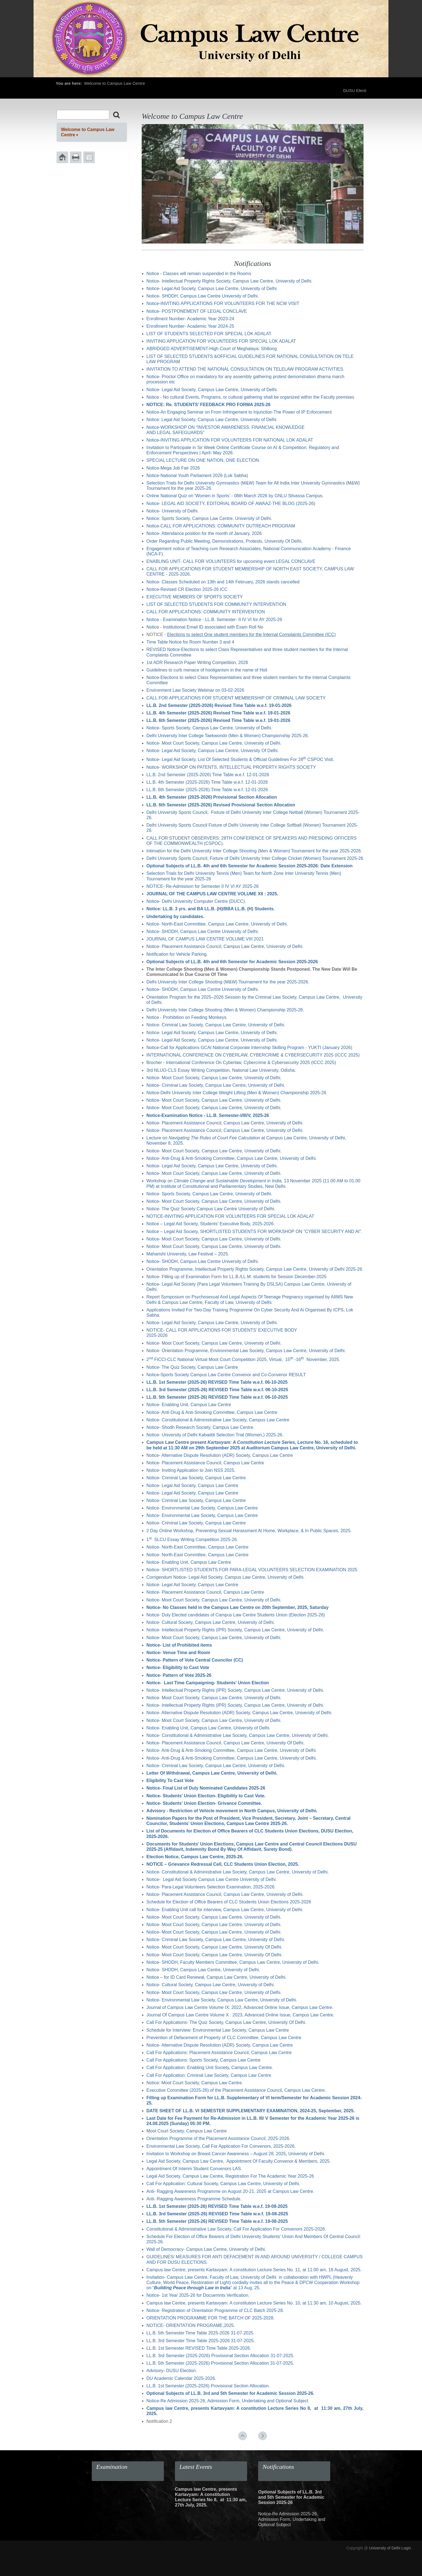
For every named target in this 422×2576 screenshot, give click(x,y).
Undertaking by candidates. (175, 916)
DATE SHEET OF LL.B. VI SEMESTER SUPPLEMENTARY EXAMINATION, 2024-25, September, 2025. (250, 2110)
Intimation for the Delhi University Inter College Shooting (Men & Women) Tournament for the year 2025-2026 (253, 851)
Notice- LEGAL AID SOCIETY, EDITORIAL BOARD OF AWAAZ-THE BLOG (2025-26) (230, 503)
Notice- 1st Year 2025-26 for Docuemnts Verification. (198, 2295)
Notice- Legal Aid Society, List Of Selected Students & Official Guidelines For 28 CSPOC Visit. (240, 759)
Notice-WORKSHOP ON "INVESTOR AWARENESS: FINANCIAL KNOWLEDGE (225, 427)
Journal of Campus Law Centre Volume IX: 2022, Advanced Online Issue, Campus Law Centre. (239, 2007)
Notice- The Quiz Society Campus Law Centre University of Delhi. (210, 1208)
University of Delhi (384, 2548)
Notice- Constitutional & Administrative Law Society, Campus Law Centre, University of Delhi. (237, 1735)
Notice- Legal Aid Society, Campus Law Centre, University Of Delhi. (212, 750)
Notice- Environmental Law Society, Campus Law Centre (202, 1508)
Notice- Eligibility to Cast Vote (177, 1667)
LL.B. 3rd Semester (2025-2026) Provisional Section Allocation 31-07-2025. (220, 2355)
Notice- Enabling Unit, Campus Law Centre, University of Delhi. (208, 1728)
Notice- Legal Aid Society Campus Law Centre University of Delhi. (211, 1879)
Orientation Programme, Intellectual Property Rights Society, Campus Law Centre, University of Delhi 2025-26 (254, 1269)
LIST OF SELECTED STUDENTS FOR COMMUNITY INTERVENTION (216, 604)
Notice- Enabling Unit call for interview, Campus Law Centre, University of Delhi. (224, 1909)
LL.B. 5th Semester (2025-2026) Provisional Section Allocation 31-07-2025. (220, 2363)
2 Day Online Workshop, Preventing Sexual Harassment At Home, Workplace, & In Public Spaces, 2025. (249, 1530)
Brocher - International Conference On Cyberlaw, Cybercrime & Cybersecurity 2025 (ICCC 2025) (241, 1062)
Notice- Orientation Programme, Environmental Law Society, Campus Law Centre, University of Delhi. (246, 1350)
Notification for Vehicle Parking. (177, 954)
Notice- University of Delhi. (172, 511)
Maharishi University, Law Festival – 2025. (187, 1254)
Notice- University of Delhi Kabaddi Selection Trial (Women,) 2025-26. (214, 1434)
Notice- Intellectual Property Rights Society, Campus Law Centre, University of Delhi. (229, 281)
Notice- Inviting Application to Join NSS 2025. (190, 1470)
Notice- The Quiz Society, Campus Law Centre (192, 1367)
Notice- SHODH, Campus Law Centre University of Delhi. (202, 296)
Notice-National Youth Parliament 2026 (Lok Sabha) (197, 475)
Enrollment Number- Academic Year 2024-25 (190, 326)
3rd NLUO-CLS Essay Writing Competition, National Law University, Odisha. (221, 1070)
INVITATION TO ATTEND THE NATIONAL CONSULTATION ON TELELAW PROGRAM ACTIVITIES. (245, 369)
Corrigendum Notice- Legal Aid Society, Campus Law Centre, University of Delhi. (225, 1577)
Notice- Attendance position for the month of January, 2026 (204, 533)
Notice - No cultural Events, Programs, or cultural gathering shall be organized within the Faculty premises (250, 397)
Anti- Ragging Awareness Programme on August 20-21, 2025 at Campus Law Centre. (230, 2191)
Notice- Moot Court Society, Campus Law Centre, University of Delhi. (213, 743)
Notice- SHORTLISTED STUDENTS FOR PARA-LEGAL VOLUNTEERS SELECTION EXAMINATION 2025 (251, 1569)
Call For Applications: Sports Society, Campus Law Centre (203, 2060)
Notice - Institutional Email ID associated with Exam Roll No (204, 627)
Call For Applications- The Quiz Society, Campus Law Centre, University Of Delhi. (226, 2022)
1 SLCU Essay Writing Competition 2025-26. (192, 1539)
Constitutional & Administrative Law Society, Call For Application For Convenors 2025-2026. (236, 2229)
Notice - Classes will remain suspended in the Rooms (198, 273)
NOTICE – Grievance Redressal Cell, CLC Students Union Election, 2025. (222, 1864)
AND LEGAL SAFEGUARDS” (175, 432)
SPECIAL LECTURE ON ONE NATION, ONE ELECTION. (203, 460)
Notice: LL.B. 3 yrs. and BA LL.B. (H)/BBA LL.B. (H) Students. (210, 908)
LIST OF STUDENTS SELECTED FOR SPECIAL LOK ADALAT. (209, 333)
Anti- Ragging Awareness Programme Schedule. (193, 2198)
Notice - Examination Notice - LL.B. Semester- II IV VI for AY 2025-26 (214, 619)
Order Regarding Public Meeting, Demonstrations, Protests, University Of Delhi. (224, 541)
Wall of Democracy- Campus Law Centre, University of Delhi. (206, 2249)
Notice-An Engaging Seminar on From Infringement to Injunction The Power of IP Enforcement (239, 412)
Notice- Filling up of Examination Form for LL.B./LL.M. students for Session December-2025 (236, 1276)
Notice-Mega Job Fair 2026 (173, 468)
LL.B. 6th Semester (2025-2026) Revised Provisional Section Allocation (220, 805)
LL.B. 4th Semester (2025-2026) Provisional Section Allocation (211, 797)
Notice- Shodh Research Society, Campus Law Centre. (200, 1427)
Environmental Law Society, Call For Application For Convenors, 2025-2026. (221, 2146)
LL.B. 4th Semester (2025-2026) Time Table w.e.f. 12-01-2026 (207, 782)
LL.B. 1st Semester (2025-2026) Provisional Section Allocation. (208, 2385)
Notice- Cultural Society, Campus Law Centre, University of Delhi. (210, 1622)
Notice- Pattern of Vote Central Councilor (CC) (194, 1660)
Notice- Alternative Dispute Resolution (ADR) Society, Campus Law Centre (219, 1455)
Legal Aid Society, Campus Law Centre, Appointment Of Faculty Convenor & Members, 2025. (238, 2161)
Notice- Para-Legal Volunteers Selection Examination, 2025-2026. (211, 1887)
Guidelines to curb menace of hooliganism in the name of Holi (206, 670)
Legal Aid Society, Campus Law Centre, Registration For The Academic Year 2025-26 (230, 2176)
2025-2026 (157, 1335)
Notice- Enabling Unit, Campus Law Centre (188, 1404)
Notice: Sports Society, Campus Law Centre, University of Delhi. (209, 518)
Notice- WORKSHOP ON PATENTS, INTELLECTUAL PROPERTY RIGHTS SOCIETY (231, 767)
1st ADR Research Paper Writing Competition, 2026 (197, 662)
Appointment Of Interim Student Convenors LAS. (194, 2168)
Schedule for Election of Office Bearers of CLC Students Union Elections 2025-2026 (228, 1902)
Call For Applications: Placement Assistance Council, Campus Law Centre (219, 2052)
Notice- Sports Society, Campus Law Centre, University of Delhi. (211, 728)
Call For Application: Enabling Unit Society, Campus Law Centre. (209, 2067)
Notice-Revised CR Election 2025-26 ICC (187, 589)
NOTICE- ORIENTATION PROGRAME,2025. (190, 2325)
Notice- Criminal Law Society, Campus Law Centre (196, 1477)
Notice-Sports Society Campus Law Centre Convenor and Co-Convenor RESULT (226, 1374)
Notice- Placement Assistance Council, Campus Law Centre (205, 1462)
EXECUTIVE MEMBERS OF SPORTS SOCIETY (194, 596)
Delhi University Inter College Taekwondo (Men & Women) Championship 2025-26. (227, 735)
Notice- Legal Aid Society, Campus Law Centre (192, 1485)
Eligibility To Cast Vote (170, 1780)
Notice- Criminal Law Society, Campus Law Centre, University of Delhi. (215, 1024)
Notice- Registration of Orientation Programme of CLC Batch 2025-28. (215, 2310)
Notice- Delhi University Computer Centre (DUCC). (196, 901)
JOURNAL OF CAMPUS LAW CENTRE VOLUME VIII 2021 (205, 939)
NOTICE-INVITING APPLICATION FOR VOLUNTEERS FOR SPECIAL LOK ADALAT (230, 1216)
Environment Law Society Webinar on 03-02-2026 (195, 690)
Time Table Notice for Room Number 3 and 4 (190, 642)
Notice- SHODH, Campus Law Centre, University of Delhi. (203, 1969)
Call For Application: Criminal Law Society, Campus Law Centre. (209, 2075)
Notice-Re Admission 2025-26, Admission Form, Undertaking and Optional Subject (227, 2400)
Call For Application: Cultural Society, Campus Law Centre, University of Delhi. (223, 2183)
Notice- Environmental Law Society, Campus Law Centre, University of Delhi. (221, 2000)
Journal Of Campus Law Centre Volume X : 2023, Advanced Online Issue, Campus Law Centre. (240, 2015)
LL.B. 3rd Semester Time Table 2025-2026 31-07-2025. (200, 2340)
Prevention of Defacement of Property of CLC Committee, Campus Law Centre (223, 2037)
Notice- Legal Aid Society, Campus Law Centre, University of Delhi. (212, 288)
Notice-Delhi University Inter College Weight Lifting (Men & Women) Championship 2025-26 (236, 1092)
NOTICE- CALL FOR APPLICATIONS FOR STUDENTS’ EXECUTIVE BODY (221, 1330)
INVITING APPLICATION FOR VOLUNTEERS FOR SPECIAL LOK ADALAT (221, 341)
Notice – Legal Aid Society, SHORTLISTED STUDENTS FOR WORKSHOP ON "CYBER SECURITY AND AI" (253, 1231)
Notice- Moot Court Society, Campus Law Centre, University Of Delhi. (214, 1947)
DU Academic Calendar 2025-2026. (181, 2378)
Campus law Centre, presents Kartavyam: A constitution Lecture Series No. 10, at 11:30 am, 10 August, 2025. (254, 2303)
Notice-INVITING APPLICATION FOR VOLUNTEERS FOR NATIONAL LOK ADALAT (229, 440)
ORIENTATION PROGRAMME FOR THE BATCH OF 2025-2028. (210, 2318)
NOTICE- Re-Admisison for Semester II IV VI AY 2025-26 (202, 886)
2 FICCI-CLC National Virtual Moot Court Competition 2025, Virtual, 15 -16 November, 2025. (243, 1359)
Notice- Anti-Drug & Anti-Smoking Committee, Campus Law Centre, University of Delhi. (231, 1158)
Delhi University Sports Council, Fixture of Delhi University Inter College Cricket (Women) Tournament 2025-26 (254, 858)
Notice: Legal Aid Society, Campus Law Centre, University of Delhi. (212, 419)
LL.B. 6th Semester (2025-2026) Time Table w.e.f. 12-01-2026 (207, 789)
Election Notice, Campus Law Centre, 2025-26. (194, 1856)
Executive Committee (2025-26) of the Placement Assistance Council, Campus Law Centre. (236, 2090)
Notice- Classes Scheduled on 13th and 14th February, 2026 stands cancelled (222, 582)
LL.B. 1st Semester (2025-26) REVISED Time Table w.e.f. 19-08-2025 (217, 2206)
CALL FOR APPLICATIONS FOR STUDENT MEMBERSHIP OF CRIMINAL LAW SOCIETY (236, 698)
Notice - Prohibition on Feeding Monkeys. (187, 1017)
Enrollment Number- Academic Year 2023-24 (190, 318)
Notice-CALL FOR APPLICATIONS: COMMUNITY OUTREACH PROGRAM (220, 526)
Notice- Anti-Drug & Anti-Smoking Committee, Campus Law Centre (211, 1412)
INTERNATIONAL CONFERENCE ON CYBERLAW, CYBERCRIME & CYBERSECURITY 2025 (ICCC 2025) (253, 1055)
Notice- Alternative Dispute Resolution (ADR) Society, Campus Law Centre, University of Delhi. (239, 1712)
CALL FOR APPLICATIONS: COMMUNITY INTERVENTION (205, 611)
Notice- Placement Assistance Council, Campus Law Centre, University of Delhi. (224, 946)
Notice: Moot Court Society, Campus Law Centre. (194, 2082)
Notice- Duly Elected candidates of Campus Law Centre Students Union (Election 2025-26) (235, 1615)
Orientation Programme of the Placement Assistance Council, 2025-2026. (218, 2138)
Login (406, 2548)
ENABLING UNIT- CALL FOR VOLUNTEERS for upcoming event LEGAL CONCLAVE (230, 561)
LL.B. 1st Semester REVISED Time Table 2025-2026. (198, 2348)
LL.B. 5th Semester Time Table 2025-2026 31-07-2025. (200, 2333)
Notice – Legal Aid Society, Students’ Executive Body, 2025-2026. (210, 1223)
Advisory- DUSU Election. (171, 2370)
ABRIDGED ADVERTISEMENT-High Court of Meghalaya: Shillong (211, 348)
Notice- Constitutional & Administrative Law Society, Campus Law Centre (217, 1420)
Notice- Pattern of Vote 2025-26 (178, 1675)
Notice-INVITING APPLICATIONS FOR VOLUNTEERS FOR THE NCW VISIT (222, 303)
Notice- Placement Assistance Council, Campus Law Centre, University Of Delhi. (225, 1743)
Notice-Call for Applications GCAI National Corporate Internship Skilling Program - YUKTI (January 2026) (249, 1047)
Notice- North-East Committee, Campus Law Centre (197, 1547)
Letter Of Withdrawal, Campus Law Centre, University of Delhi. (212, 1773)
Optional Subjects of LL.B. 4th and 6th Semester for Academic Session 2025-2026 (232, 961)
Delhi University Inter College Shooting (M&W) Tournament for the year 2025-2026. (227, 982)
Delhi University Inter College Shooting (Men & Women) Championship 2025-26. (225, 1010)
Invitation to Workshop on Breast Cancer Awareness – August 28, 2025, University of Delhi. (235, 2153)
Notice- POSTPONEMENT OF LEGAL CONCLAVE (196, 311)
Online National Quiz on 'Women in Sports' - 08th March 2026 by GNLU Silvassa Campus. (235, 495)
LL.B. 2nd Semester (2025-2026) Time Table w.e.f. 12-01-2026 (207, 774)
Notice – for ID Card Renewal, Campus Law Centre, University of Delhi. (216, 1977)
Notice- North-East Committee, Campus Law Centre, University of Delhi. (217, 924)
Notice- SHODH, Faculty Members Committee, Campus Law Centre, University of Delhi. (232, 1962)
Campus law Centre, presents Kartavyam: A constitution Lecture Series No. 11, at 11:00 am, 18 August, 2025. (254, 2269)
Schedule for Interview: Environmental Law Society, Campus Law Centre (217, 2030)
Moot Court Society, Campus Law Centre (186, 2131)
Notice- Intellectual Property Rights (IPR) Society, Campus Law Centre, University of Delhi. (235, 1629)
